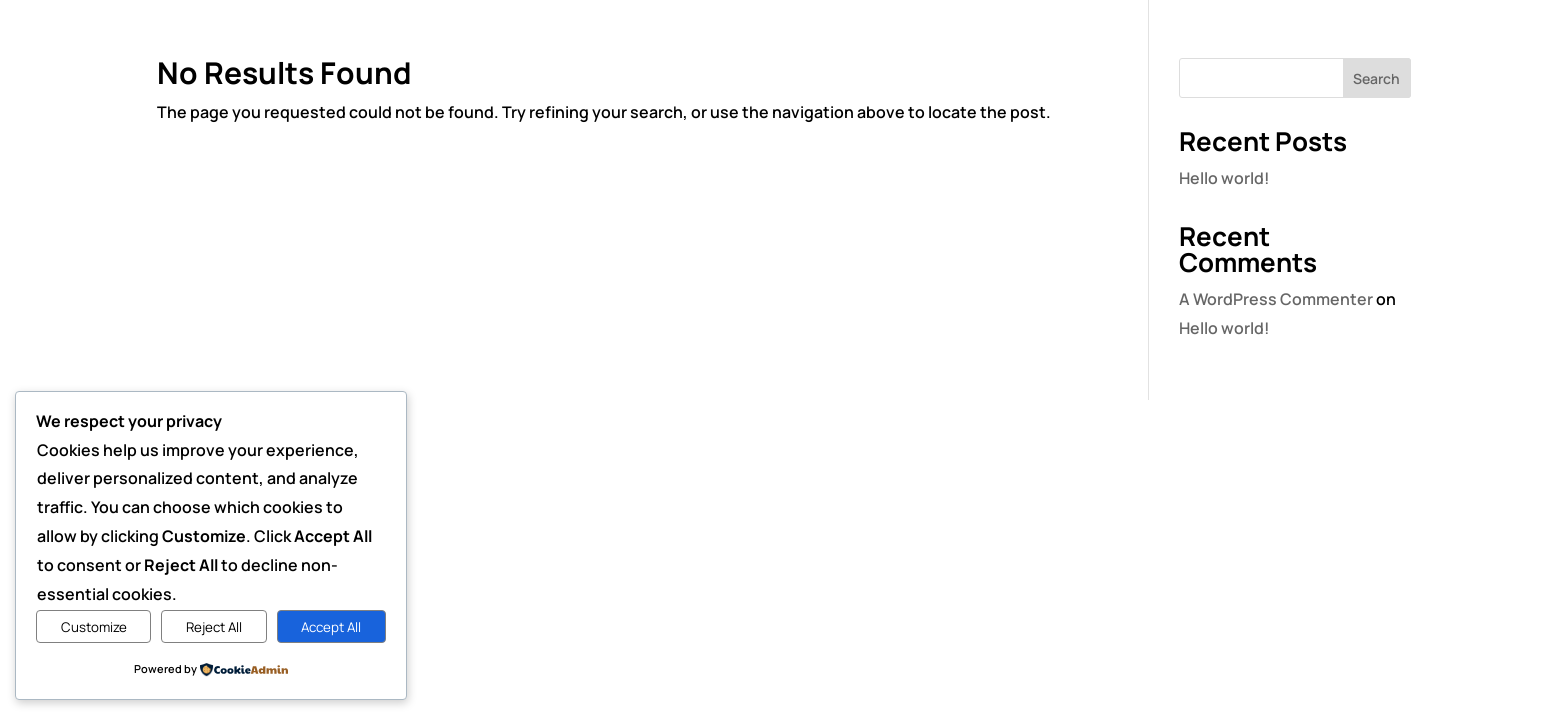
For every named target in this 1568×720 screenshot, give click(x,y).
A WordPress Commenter (1276, 299)
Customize (94, 627)
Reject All (214, 627)
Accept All (331, 627)
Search (1376, 78)
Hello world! (1224, 178)
